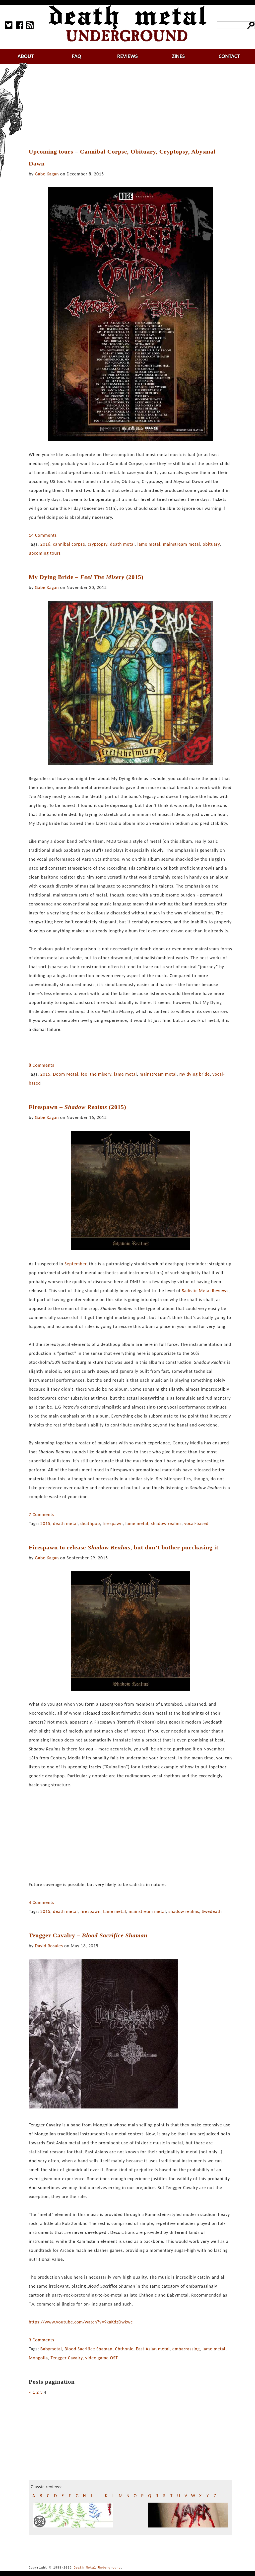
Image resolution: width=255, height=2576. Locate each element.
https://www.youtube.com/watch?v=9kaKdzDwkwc (80, 2322)
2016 (45, 544)
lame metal (148, 544)
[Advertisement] (133, 106)
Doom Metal (65, 1074)
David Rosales (49, 1945)
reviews (127, 56)
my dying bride (194, 1074)
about (25, 56)
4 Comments (41, 1902)
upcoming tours (45, 553)
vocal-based (196, 1523)
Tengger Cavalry (67, 2358)
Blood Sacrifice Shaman (88, 2349)
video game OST (101, 2358)
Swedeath (212, 1911)
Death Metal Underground (97, 2568)
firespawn (113, 1523)
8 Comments (41, 1065)
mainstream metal (181, 544)
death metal (122, 544)
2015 (45, 1074)
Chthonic (124, 2349)
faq (76, 56)
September (75, 1263)
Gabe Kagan (47, 174)
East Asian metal (153, 2349)
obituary (211, 544)
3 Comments (41, 2340)
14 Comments (43, 535)
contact (229, 56)
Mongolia (38, 2358)
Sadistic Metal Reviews (205, 1290)
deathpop (90, 1523)
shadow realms (166, 1523)
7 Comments (41, 1514)
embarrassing (186, 2349)
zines (178, 56)
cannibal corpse (69, 544)
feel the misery (96, 1074)
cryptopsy (97, 544)
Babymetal (51, 2349)
